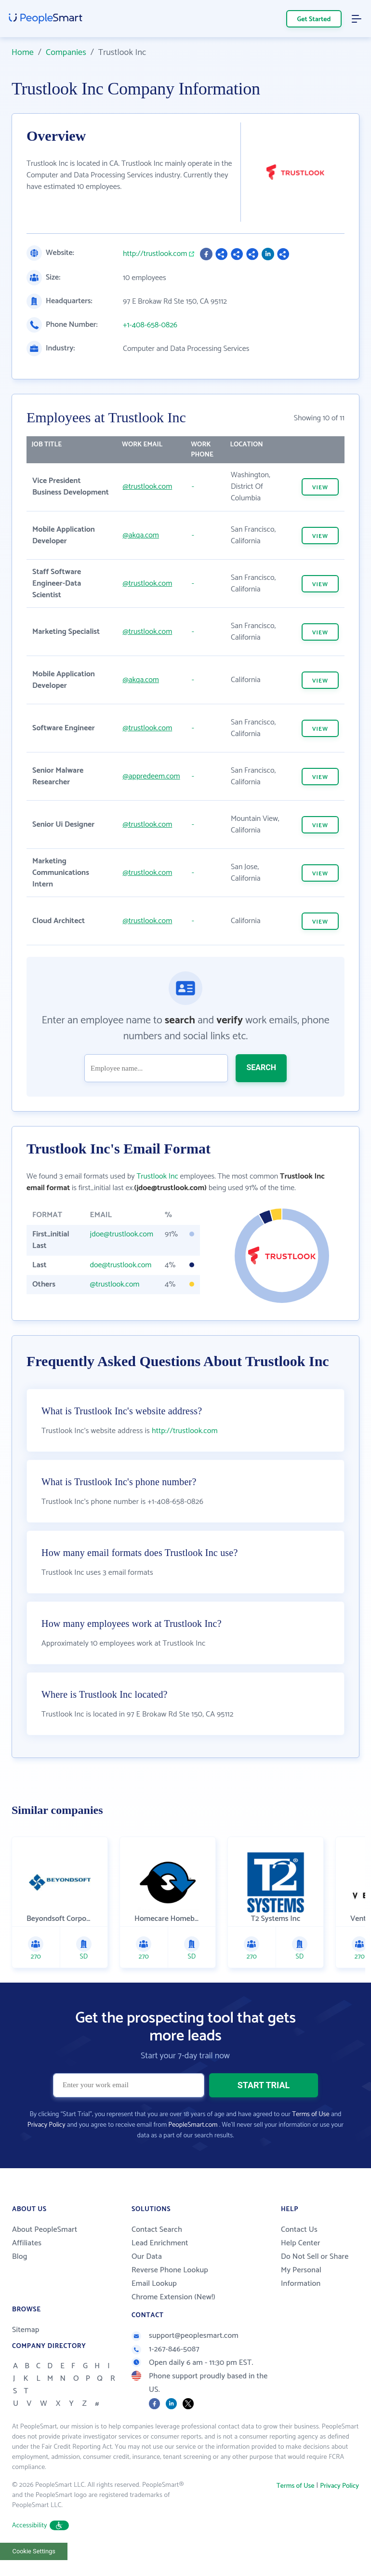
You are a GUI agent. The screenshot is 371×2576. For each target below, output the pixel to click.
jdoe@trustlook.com (121, 1234)
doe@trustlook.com (121, 1265)
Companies (66, 52)
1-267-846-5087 (165, 2369)
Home (23, 52)
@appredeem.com (151, 776)
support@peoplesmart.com (185, 2355)
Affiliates (26, 2263)
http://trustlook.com (155, 254)
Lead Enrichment (160, 2263)
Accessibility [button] (40, 2545)
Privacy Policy (46, 2145)
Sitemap (26, 2350)
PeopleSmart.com (192, 2145)
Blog (19, 2276)
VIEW (320, 487)
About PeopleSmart (44, 2249)
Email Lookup (154, 2303)
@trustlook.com (147, 486)
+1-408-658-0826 (150, 325)
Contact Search (157, 2249)
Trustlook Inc (157, 1176)
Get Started (314, 19)
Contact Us (299, 2249)
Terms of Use (310, 2134)
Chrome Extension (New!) (173, 2317)
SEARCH (261, 1067)
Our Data (147, 2276)
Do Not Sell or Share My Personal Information (314, 2290)
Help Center (300, 2263)
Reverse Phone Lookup (170, 2290)
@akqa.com (140, 535)
